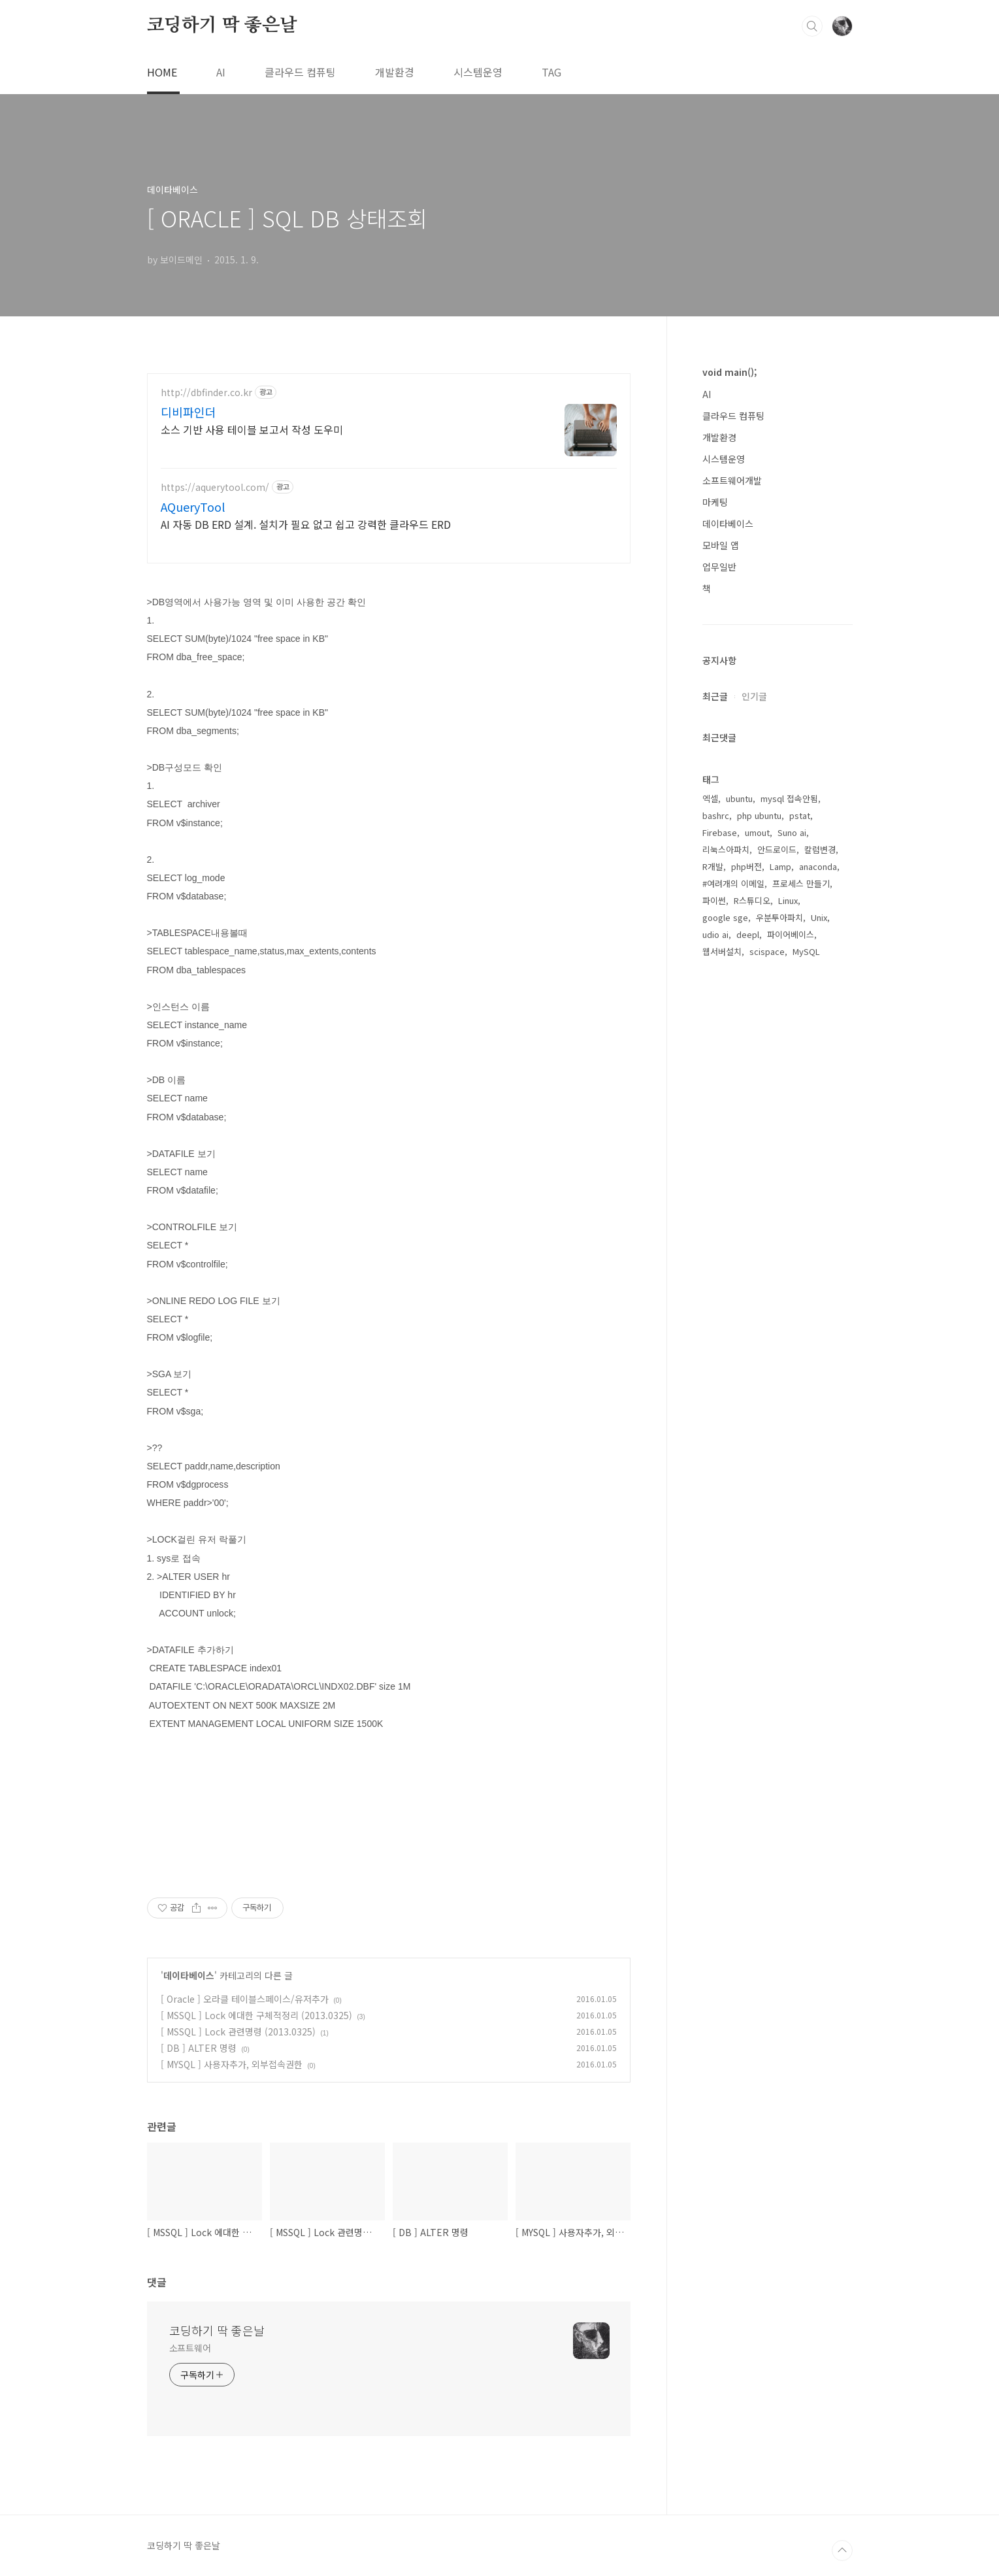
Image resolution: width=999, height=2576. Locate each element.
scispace (767, 1367)
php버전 (746, 1282)
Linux (788, 1316)
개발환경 (394, 72)
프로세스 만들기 (801, 1299)
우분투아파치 (779, 1333)
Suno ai (792, 1248)
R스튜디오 (752, 1316)
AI (220, 72)
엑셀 (710, 1214)
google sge (725, 1333)
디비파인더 (188, 412)
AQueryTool (193, 506)
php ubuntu (759, 1231)
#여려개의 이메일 (733, 1299)
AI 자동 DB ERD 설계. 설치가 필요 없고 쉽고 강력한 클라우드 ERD (306, 523)
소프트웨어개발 (732, 480)
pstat (799, 1231)
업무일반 (719, 566)
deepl (747, 1350)
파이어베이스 (790, 1350)
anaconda (818, 1282)
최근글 (715, 1111)
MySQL (806, 1367)
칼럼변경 (820, 1265)
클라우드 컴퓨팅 (300, 72)
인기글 (754, 1111)
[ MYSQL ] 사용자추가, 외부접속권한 (232, 2064)
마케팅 (715, 502)
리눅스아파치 (725, 1265)
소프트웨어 (190, 2347)
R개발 (712, 1282)
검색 (812, 26)
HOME (162, 72)
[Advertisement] (777, 819)
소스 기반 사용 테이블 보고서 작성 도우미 (252, 429)
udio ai (715, 1350)
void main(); (729, 371)
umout (757, 1248)
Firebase (719, 1248)
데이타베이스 (188, 1975)
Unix (819, 1333)
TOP (842, 2550)
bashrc (715, 1231)
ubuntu (739, 1214)
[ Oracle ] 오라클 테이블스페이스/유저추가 (245, 1998)
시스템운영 (477, 72)
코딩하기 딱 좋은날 (222, 25)
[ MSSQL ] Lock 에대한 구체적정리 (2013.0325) (256, 2015)
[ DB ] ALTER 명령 (199, 2047)
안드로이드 (776, 1265)
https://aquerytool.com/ (215, 487)
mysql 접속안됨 (789, 1214)
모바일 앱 (720, 545)
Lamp (780, 1282)
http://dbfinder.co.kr (206, 392)
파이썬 (714, 1316)
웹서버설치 (722, 1367)
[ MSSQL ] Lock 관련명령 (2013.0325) (238, 2031)
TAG (551, 72)
